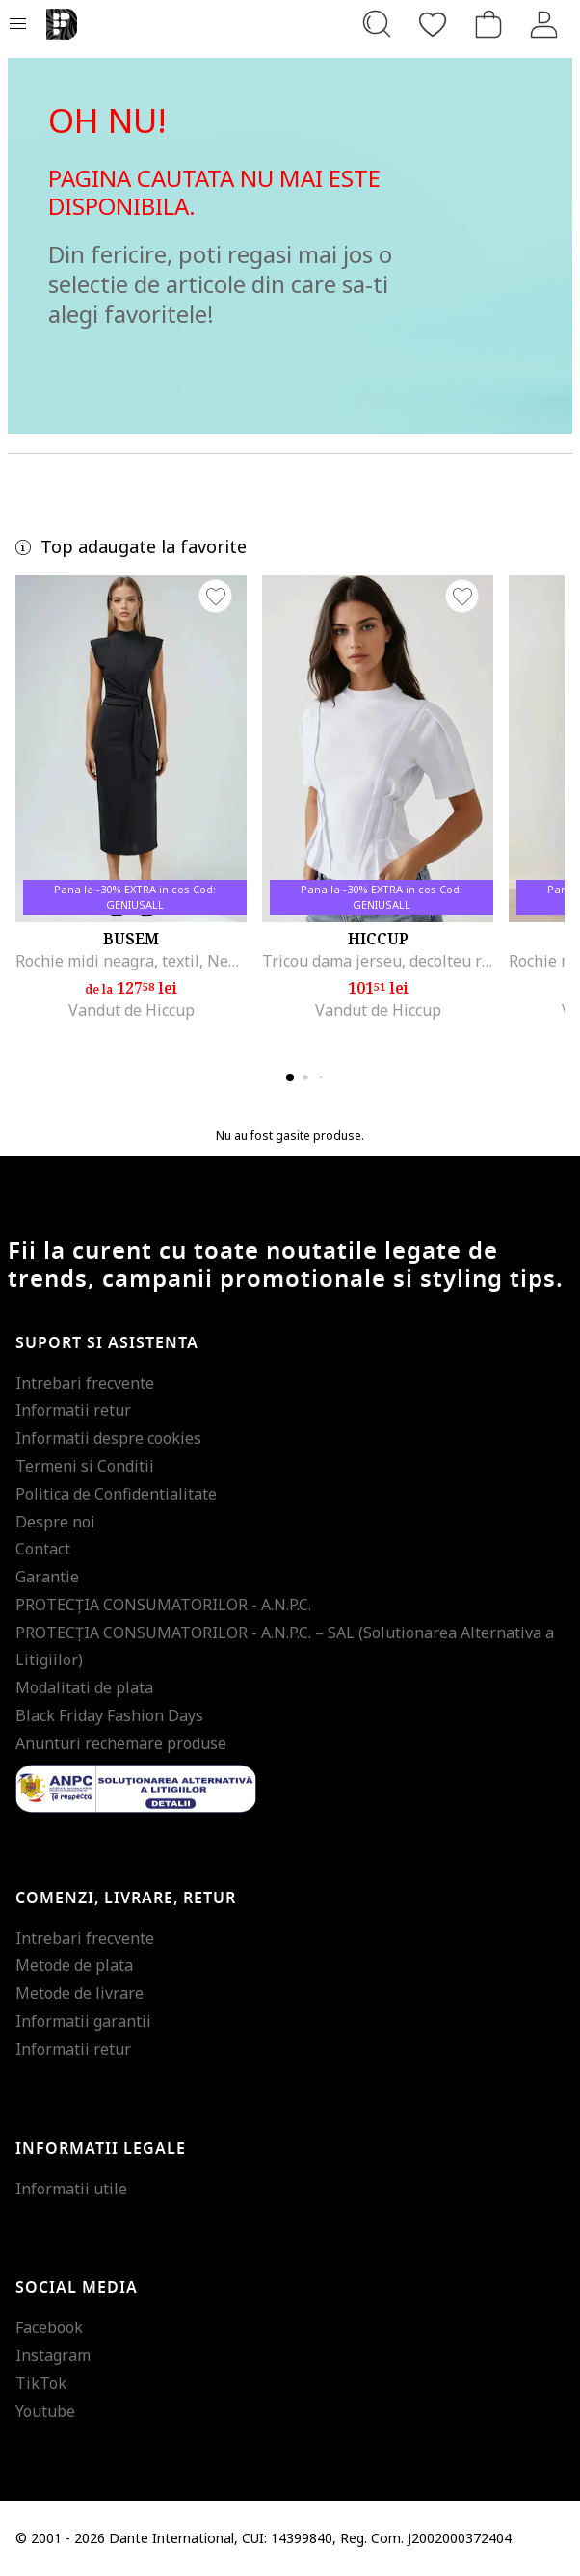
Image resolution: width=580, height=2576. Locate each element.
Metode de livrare (79, 1993)
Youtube (45, 2411)
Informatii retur (73, 1410)
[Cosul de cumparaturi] (488, 24)
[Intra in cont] (544, 24)
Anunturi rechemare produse (120, 1743)
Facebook (49, 2327)
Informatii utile (71, 2188)
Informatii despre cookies (108, 1437)
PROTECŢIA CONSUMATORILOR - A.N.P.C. (163, 1604)
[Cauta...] (377, 24)
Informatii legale (100, 2149)
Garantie (47, 1576)
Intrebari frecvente (84, 1383)
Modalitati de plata (84, 1687)
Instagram (53, 2355)
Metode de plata (74, 1965)
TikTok (40, 2383)
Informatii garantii (83, 2021)
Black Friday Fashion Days (109, 1715)
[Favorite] (432, 24)
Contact (42, 1548)
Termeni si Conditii (84, 1465)
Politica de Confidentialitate (116, 1493)
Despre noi (55, 1521)
